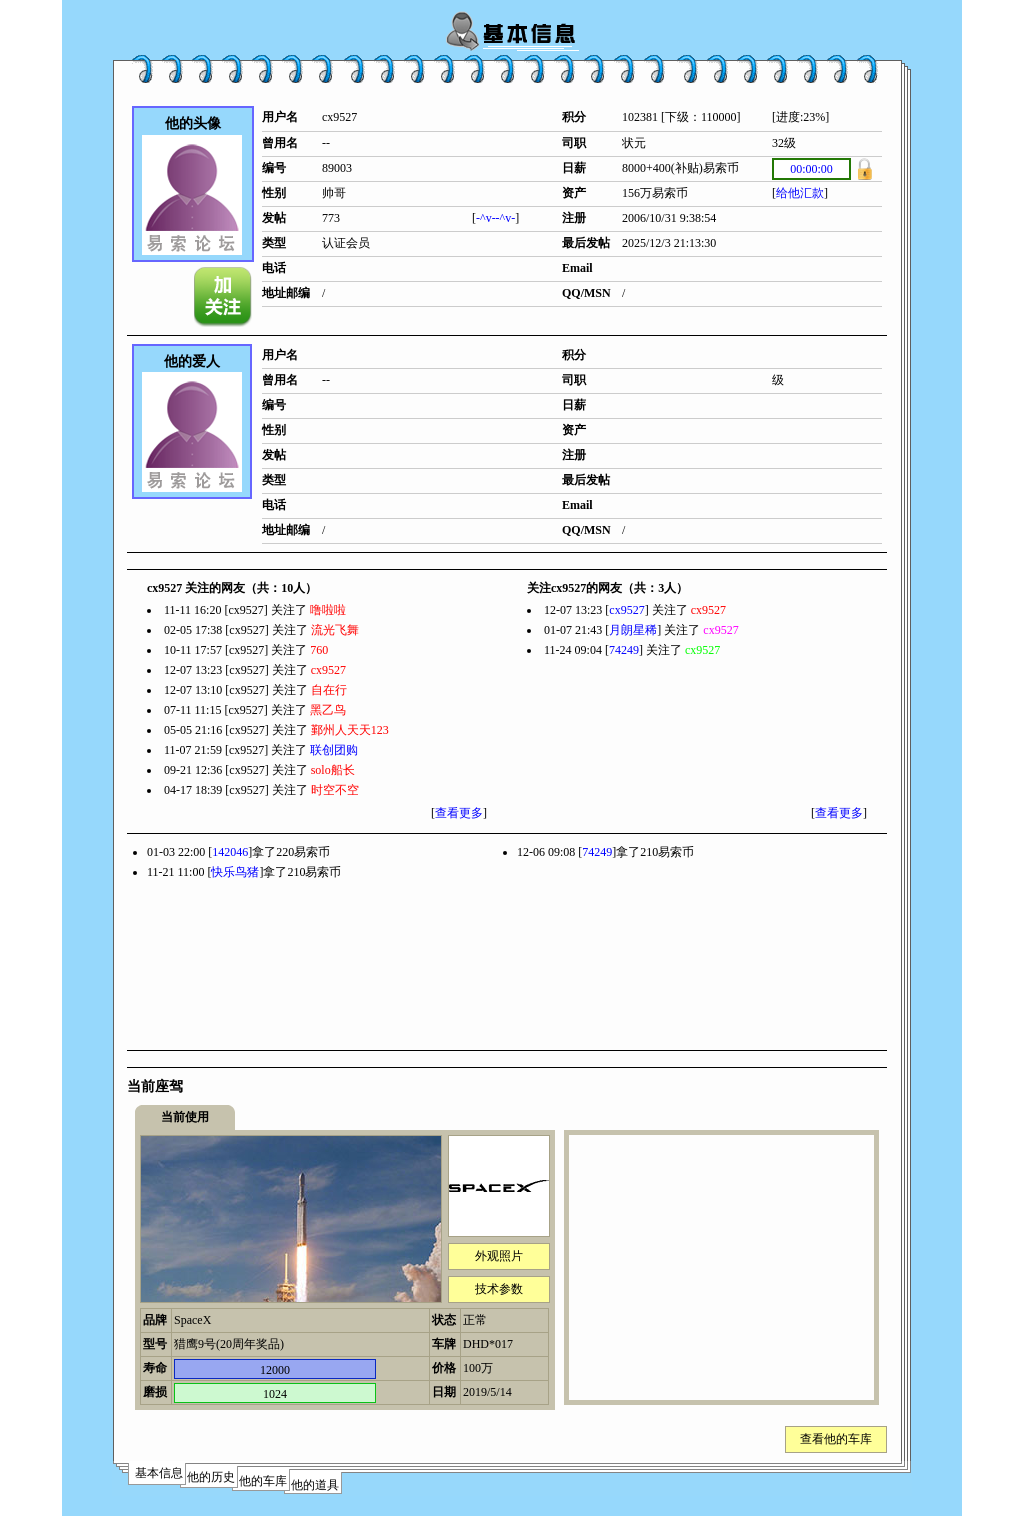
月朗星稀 (633, 630)
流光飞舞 (335, 630)
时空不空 (335, 790)
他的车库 (263, 1481)
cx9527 (328, 670)
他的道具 (315, 1485)
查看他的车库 (836, 1439)
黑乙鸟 (328, 710)
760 (319, 650)
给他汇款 (800, 193)
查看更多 (459, 813)
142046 (230, 852)
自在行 (329, 690)
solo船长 (333, 770)
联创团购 (334, 750)
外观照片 (499, 1256)
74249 (624, 650)
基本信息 (159, 1473)
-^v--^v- (495, 218)
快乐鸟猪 (235, 872)
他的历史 (211, 1477)
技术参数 (499, 1289)
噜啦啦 (328, 610)
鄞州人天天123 (350, 730)
